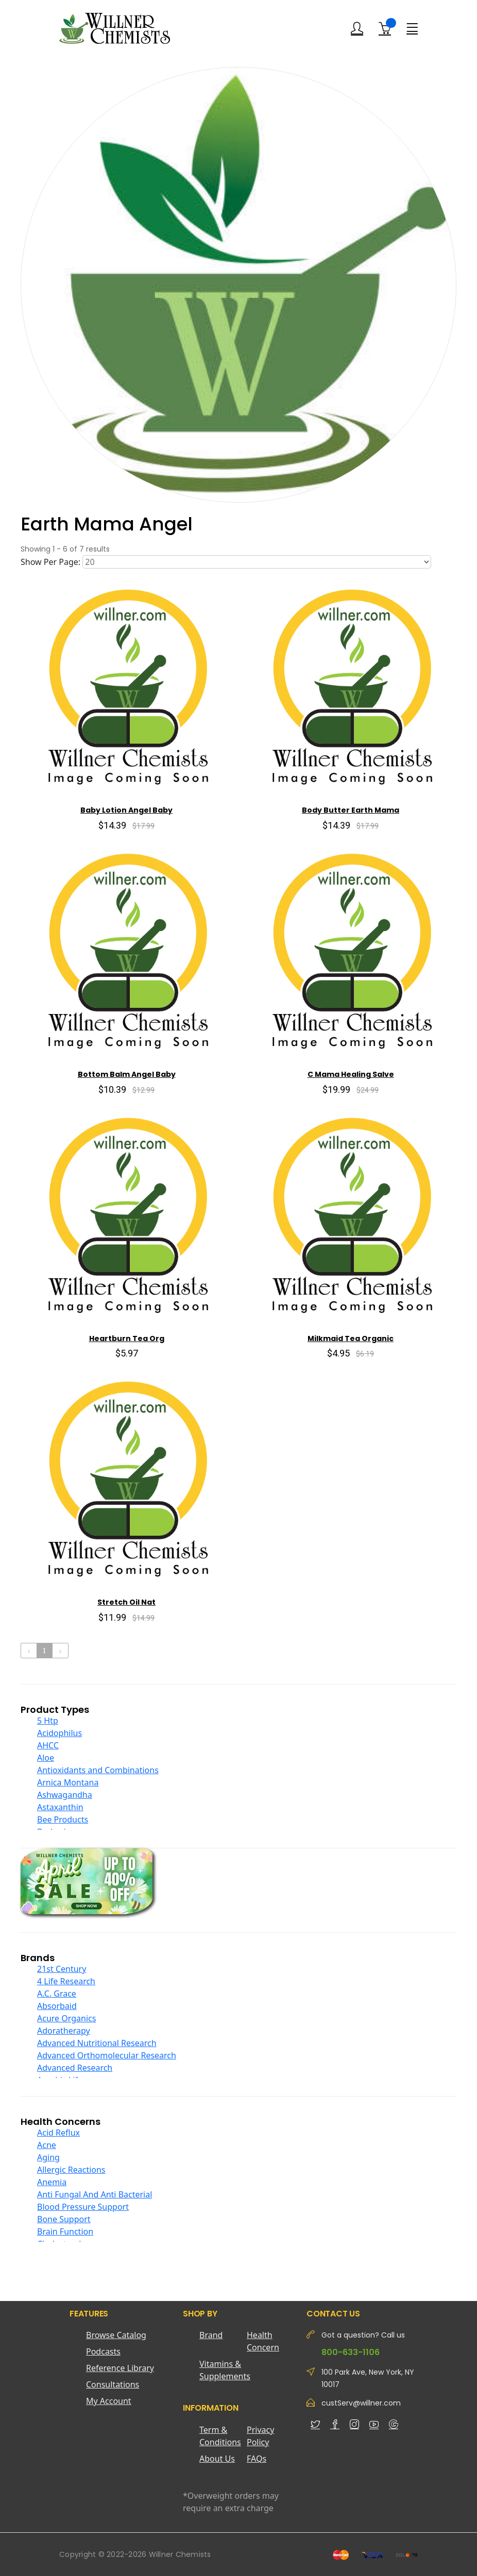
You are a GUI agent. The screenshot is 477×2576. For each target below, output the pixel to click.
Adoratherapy (63, 2030)
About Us (217, 2458)
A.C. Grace (56, 1993)
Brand (211, 2335)
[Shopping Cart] (385, 28)
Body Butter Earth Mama (350, 810)
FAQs (256, 2458)
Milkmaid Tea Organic (351, 1338)
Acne (46, 2145)
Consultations (112, 2384)
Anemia (51, 2182)
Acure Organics (66, 2018)
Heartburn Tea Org (126, 1338)
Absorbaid (57, 2006)
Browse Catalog (116, 2335)
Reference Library (120, 2368)
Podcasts (103, 2351)
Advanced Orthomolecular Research (106, 2055)
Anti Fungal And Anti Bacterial (94, 2194)
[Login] (357, 28)
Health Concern (263, 2341)
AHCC (48, 1745)
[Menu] (412, 27)
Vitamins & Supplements (223, 2370)
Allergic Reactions (71, 2169)
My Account (108, 2401)
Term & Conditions (220, 2436)
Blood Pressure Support (83, 2206)
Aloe (45, 1757)
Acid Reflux (58, 2132)
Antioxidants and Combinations (98, 1770)
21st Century (61, 1968)
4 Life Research (66, 1981)
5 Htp (47, 1720)
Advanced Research (74, 2067)
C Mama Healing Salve (351, 1074)
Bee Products (62, 1819)
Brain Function (65, 2231)
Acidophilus (59, 1733)
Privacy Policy (260, 2436)
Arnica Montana (67, 1782)
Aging (48, 2157)
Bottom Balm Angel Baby (127, 1074)
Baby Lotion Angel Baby (126, 810)
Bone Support (64, 2219)
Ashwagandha (64, 1794)
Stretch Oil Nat (126, 1602)
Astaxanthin (60, 1807)
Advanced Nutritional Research (97, 2043)
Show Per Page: (50, 562)
